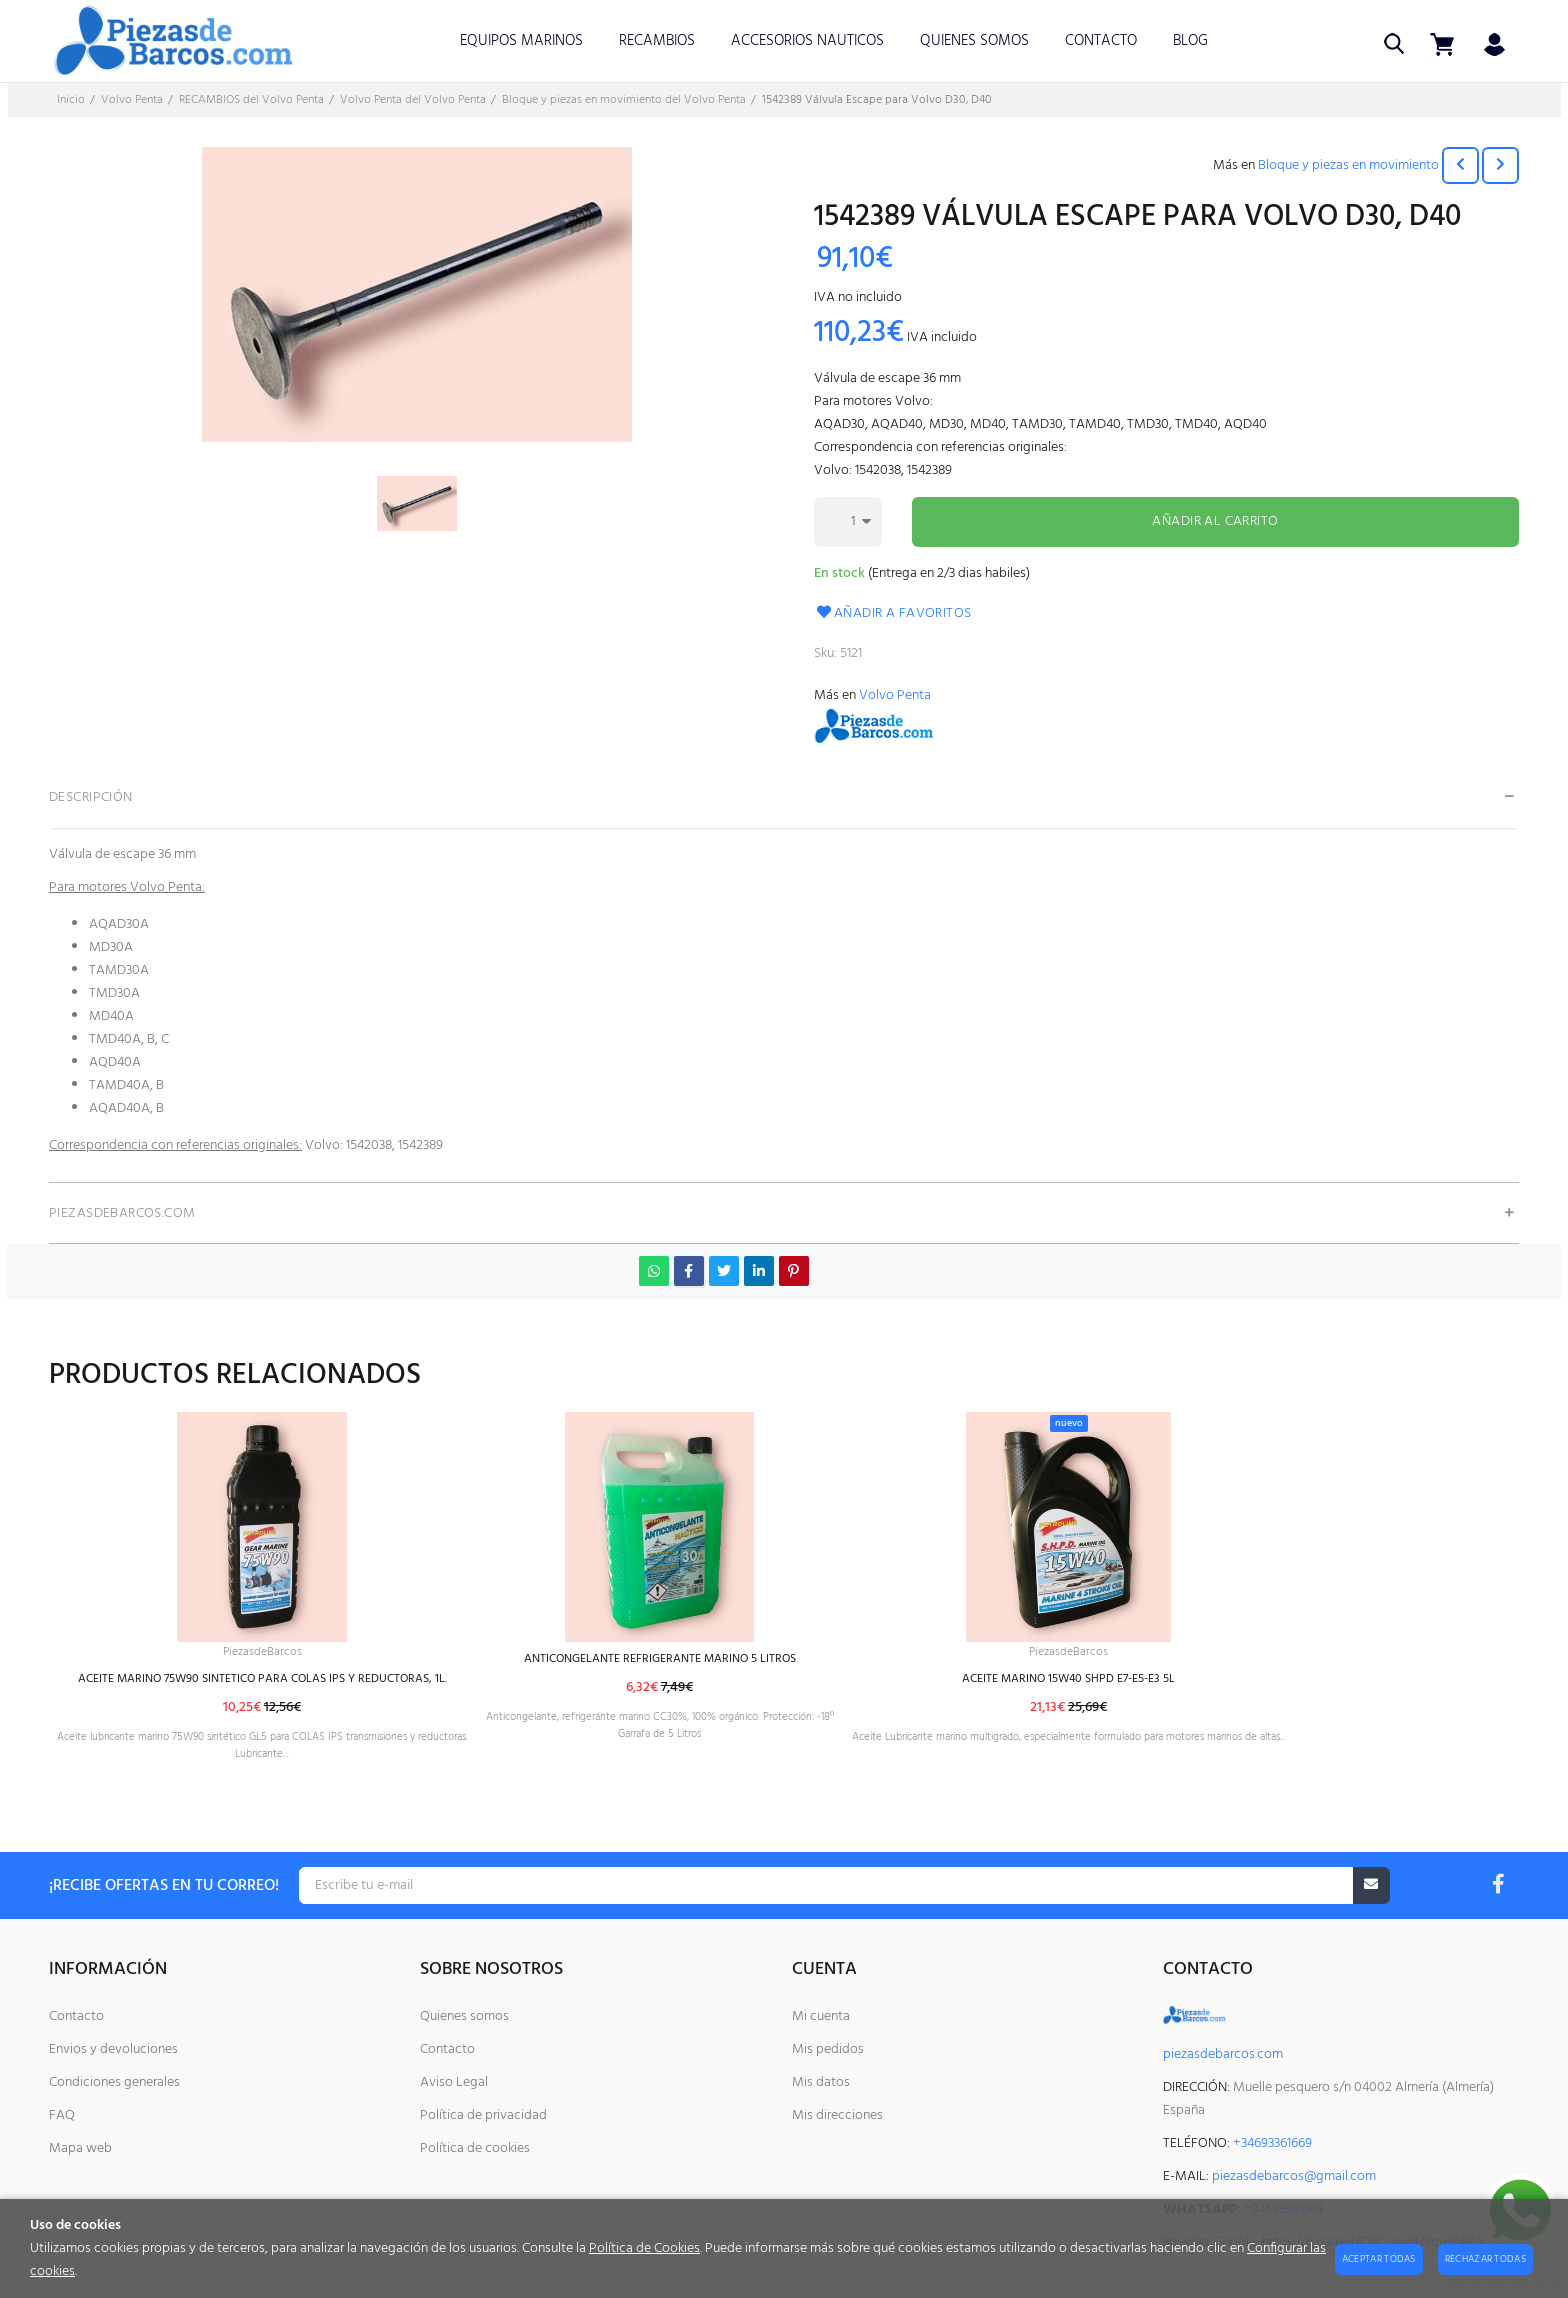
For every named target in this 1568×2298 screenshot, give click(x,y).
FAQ (62, 2115)
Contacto (76, 2016)
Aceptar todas (1379, 2259)
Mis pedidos (828, 2049)
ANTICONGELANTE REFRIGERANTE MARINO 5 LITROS (768, 1659)
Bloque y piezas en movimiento (1348, 165)
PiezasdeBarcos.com (122, 1213)
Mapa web (80, 2148)
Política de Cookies (644, 2248)
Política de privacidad (483, 2115)
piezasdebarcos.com (1223, 2054)
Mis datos (821, 2082)
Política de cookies (475, 2148)
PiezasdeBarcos (300, 1653)
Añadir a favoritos (893, 613)
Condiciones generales (114, 2082)
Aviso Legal (454, 2082)
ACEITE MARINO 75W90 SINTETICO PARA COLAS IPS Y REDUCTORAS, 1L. (300, 1682)
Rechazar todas (1485, 2259)
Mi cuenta (821, 2016)
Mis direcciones (837, 2115)
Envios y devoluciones (113, 2049)
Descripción (91, 797)
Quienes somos (464, 2016)
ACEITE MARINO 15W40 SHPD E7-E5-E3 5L (1250, 1682)
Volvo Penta (895, 695)
